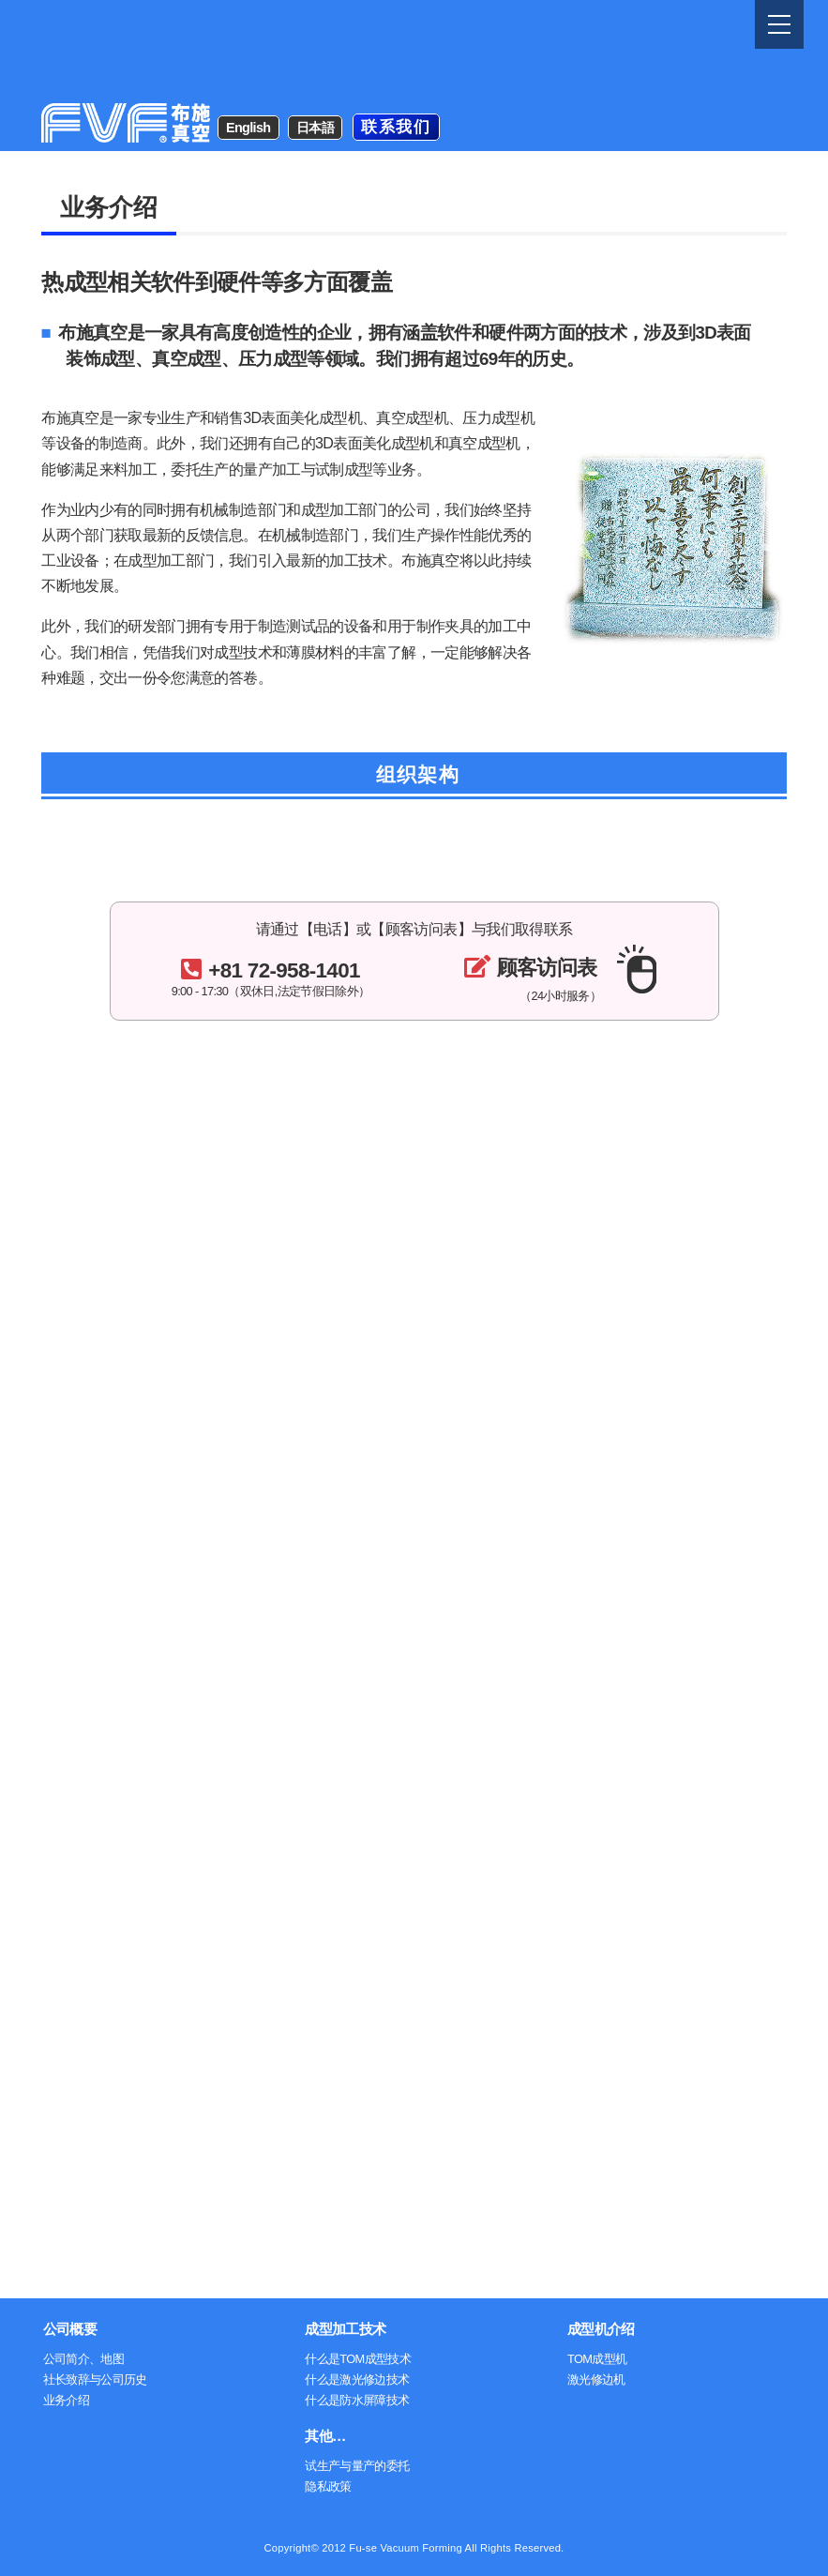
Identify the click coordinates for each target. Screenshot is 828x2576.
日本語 (315, 33)
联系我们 (396, 33)
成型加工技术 (345, 2329)
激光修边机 (596, 2379)
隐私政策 (328, 2486)
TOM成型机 (596, 2359)
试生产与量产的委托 (357, 2466)
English (248, 33)
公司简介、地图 (84, 2359)
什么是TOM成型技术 (358, 2359)
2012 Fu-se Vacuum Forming (392, 2547)
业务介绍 (66, 2400)
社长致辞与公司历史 (95, 2379)
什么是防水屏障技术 (357, 2400)
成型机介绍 (601, 2329)
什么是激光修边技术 (357, 2379)
